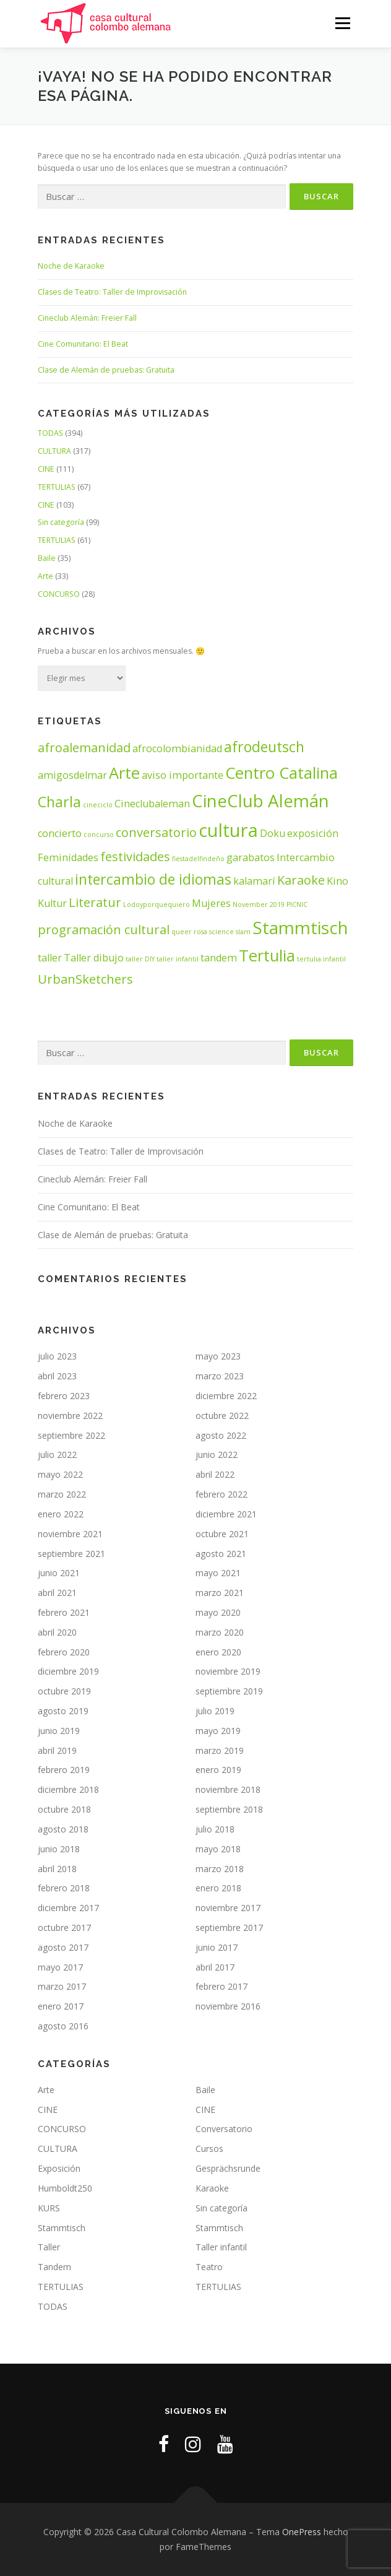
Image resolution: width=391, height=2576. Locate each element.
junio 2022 (217, 1454)
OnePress (301, 2532)
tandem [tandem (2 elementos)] (218, 958)
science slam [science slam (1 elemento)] (230, 931)
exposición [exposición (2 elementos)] (312, 833)
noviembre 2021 (70, 1534)
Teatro (209, 2267)
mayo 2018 (218, 1849)
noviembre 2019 (228, 1671)
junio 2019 (59, 1731)
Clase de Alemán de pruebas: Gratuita (106, 370)
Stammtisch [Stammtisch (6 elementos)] (300, 927)
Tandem (54, 2267)
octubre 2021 (222, 1534)
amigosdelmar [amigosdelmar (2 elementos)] (72, 775)
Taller (49, 2247)
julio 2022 (57, 1454)
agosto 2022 (221, 1435)
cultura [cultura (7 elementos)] (228, 830)
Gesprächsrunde (228, 2168)
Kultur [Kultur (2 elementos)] (52, 903)
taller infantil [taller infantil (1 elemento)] (178, 959)
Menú (342, 23)
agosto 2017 (63, 1947)
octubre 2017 (64, 1927)
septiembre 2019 (229, 1691)
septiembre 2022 (71, 1435)
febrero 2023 (64, 1396)
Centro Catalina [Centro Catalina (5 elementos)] (281, 773)
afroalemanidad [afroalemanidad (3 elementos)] (84, 747)
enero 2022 (61, 1514)
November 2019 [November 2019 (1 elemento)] (259, 904)
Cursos (209, 2148)
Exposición (59, 2168)
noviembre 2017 (228, 1908)
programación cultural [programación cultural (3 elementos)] (104, 929)
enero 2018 (218, 1888)
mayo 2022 (60, 1474)
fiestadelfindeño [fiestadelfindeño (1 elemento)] (198, 858)
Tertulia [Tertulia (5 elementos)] (267, 955)
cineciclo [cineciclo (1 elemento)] (98, 804)
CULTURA (54, 451)
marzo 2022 (62, 1494)
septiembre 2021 (71, 1553)
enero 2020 (218, 1652)
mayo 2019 (218, 1731)
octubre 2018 (64, 1809)
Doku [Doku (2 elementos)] (272, 833)
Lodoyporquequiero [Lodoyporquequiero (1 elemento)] (156, 904)
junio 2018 (59, 1849)
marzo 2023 (220, 1376)
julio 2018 (215, 1829)
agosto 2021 (221, 1553)
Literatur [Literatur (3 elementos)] (95, 902)
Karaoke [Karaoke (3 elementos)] (301, 880)
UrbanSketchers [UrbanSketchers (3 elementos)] (85, 979)
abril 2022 (215, 1474)
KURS (49, 2208)
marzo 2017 (62, 1986)
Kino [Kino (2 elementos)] (337, 881)
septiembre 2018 (229, 1809)
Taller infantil (221, 2247)
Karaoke (212, 2188)
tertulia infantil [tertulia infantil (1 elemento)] (321, 959)
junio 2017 (217, 1947)
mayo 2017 (60, 1967)
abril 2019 (57, 1750)
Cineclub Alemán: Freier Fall (87, 318)
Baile (47, 558)
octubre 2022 (222, 1415)
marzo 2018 (220, 1869)
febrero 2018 (64, 1888)
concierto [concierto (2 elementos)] (60, 833)
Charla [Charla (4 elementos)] (59, 802)
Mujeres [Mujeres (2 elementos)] (211, 903)
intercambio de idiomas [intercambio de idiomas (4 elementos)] (153, 879)
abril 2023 (57, 1376)
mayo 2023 (218, 1356)
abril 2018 (57, 1869)
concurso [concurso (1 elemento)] (99, 834)
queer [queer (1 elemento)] (181, 931)
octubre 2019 (64, 1691)
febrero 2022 (221, 1494)
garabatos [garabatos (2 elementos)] (250, 857)
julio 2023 (57, 1356)
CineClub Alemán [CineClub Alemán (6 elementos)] (260, 800)
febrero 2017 (221, 1986)
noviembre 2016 (228, 2006)
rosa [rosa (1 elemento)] (200, 931)
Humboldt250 (65, 2188)
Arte (45, 576)
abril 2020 (57, 1632)
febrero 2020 (64, 1652)
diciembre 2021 (226, 1514)
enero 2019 (218, 1770)
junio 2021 (59, 1573)
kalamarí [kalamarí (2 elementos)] (254, 881)
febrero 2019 (64, 1770)
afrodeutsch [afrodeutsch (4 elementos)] (264, 747)
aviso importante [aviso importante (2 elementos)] (182, 775)
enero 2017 (61, 2006)
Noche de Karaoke (71, 266)
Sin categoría (61, 522)
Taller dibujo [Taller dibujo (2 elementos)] (94, 958)
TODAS (50, 433)
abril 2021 (57, 1592)
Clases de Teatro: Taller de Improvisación (112, 292)
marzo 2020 (220, 1632)
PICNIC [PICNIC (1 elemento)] (296, 904)
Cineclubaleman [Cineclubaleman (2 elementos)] (152, 803)
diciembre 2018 (68, 1789)
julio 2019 (215, 1711)
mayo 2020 (218, 1612)
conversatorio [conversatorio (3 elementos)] (156, 832)
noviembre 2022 (70, 1415)
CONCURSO (59, 594)
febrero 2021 (64, 1612)
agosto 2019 (63, 1711)
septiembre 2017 (229, 1927)
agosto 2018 (63, 1829)
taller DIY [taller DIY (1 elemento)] (140, 959)
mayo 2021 (218, 1573)
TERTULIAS (56, 487)
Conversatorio (224, 2129)
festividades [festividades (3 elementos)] (135, 856)
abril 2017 (215, 1967)
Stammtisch (61, 2228)
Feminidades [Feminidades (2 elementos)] (68, 857)
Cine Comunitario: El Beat (83, 344)
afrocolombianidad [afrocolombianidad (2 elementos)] (177, 748)
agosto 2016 (63, 2026)
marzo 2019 (220, 1750)
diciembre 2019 (68, 1671)
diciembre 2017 (68, 1908)
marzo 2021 (220, 1592)
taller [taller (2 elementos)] (50, 958)
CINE (46, 469)
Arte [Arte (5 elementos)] (124, 773)
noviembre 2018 (228, 1789)
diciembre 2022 (226, 1396)
